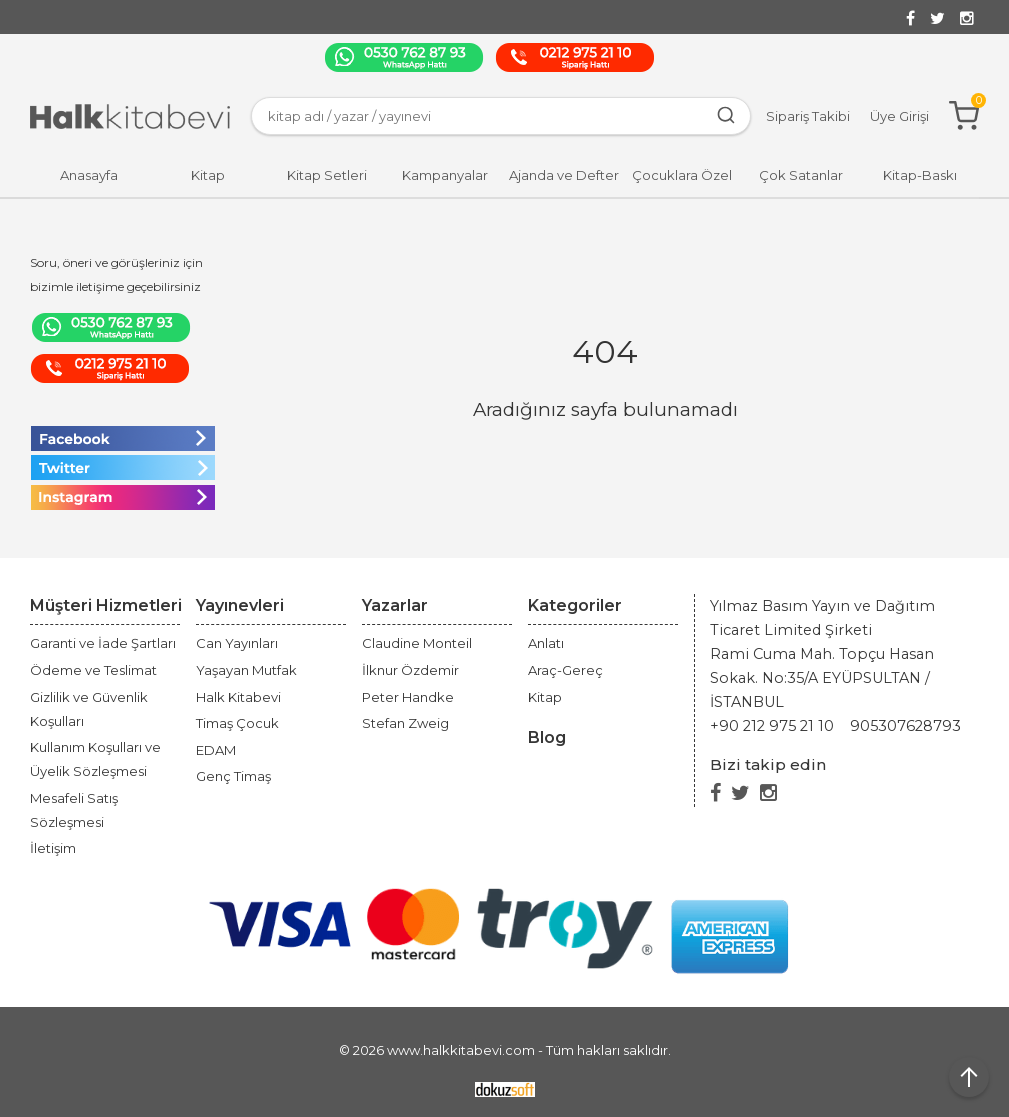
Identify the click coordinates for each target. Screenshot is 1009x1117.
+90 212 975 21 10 (772, 726)
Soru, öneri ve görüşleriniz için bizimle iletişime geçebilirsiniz (116, 274)
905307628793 (905, 726)
